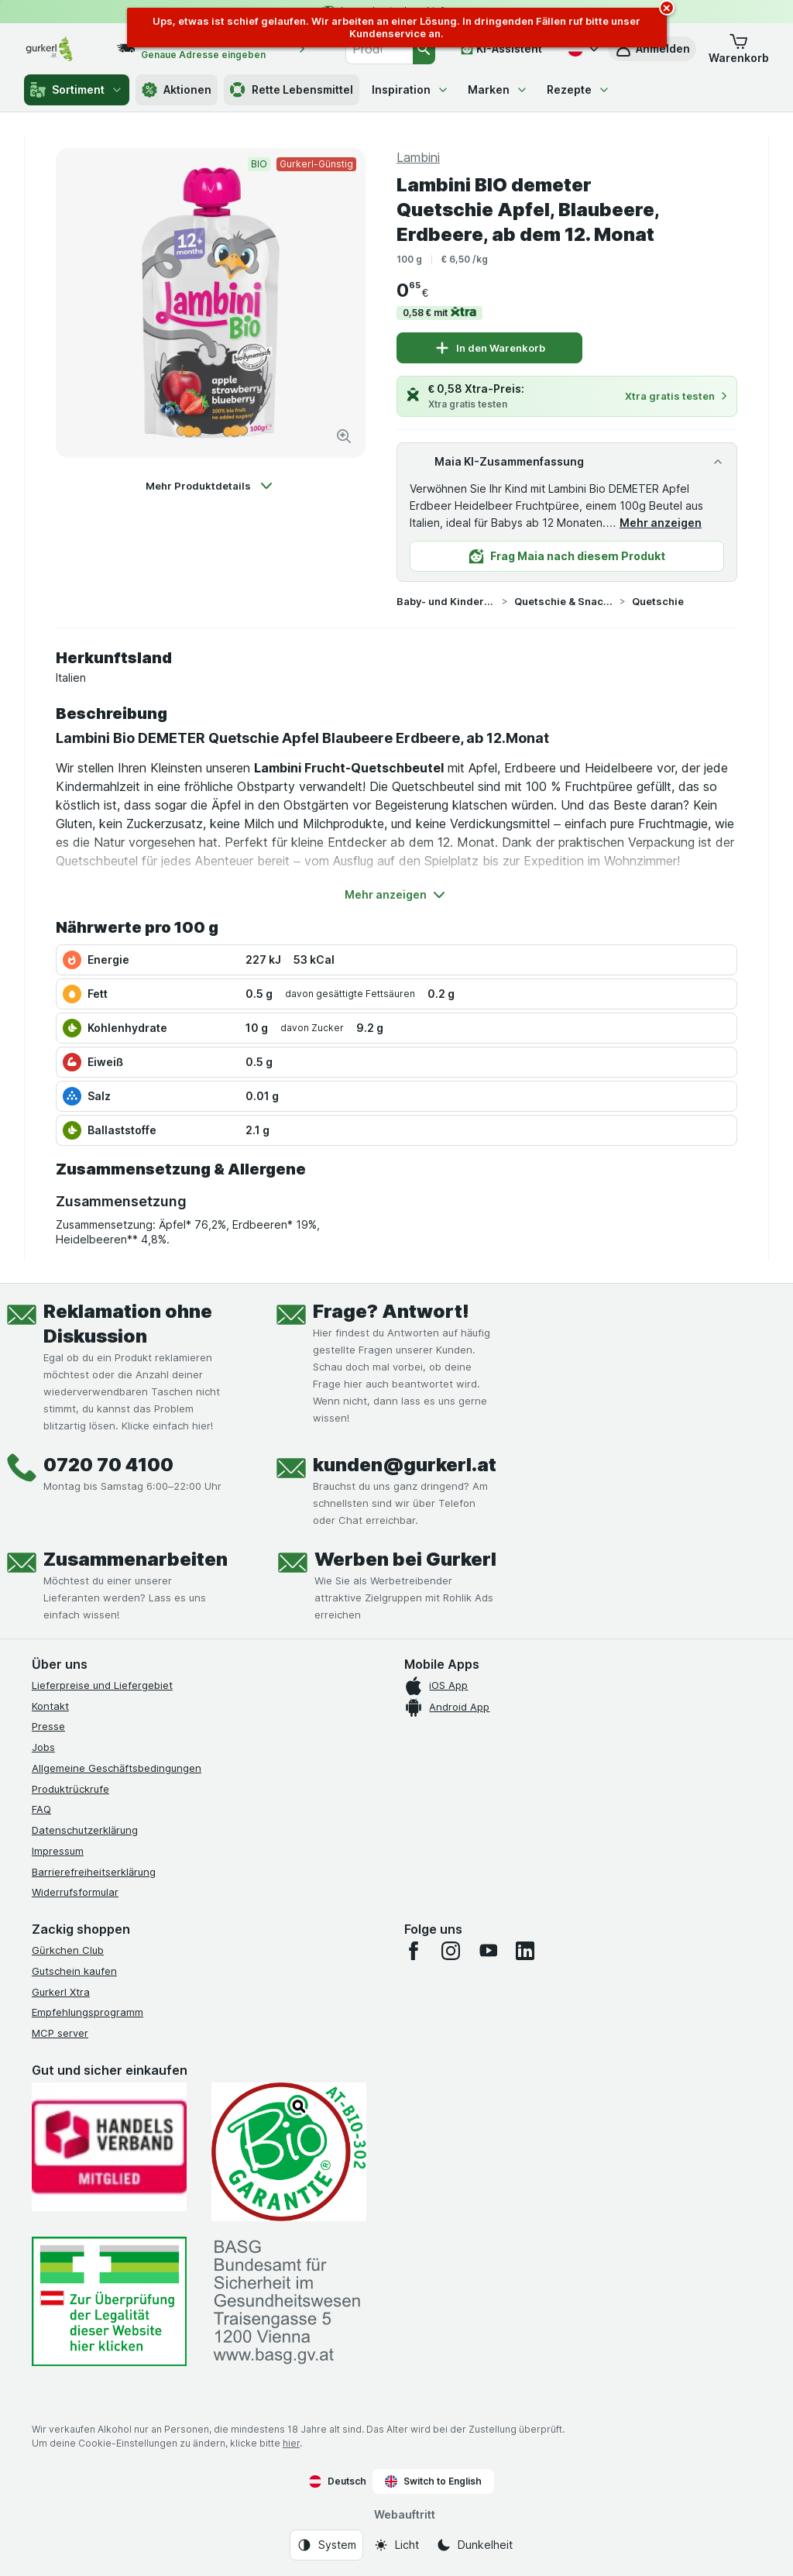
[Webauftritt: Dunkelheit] (474, 2545)
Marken (498, 89)
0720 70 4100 (108, 1464)
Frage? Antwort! (391, 1311)
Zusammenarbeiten (135, 1559)
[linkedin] (525, 1950)
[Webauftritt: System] (326, 2545)
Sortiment (76, 90)
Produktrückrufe (70, 1789)
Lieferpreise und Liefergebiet (102, 1685)
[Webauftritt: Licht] (396, 2545)
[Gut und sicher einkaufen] (288, 2152)
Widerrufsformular (75, 1892)
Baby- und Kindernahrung (446, 601)
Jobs (43, 1747)
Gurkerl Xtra (61, 1992)
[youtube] (488, 1950)
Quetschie (658, 601)
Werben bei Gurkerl (405, 1559)
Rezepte (578, 89)
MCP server (60, 2033)
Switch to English (433, 2481)
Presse (48, 1726)
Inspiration (410, 89)
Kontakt (50, 1706)
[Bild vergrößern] (343, 436)
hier (291, 2443)
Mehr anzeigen (661, 522)
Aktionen (176, 90)
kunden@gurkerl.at (404, 1464)
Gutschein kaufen (74, 1971)
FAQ (41, 1809)
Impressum (58, 1851)
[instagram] (450, 1950)
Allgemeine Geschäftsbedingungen (116, 1768)
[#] (109, 2301)
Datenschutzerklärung (85, 1830)
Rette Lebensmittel (291, 90)
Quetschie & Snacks (563, 601)
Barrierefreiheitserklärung (94, 1872)
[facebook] (413, 1950)
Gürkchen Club (68, 1950)
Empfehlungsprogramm (87, 2012)
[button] (739, 49)
